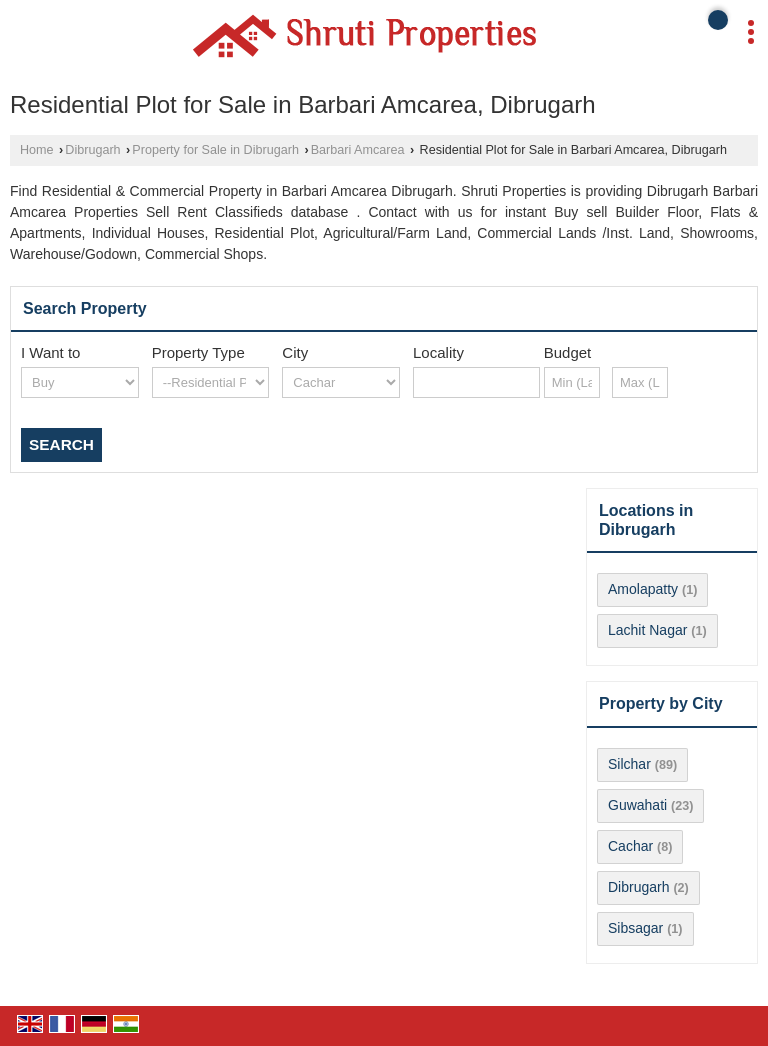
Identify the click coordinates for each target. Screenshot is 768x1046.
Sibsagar (635, 928)
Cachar (630, 846)
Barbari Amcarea (358, 150)
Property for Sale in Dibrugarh (215, 150)
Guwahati (637, 805)
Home (37, 150)
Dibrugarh (92, 150)
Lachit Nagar (647, 630)
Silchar (629, 764)
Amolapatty (643, 589)
